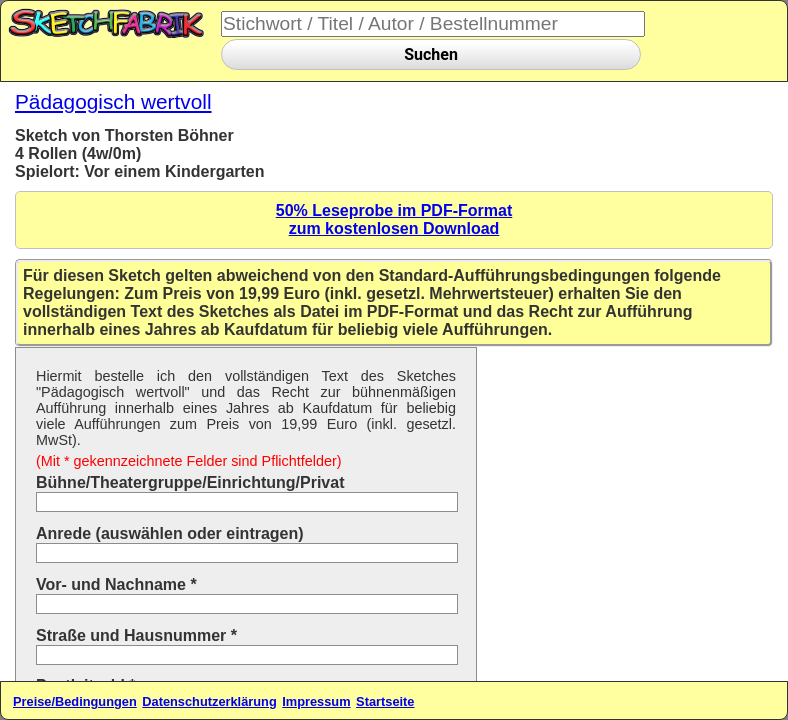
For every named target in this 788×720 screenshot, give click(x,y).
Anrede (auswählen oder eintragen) (170, 533)
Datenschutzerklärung (209, 701)
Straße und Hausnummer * (136, 635)
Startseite (385, 701)
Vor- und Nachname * (116, 584)
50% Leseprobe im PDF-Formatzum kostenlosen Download (394, 219)
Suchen (431, 54)
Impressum (316, 701)
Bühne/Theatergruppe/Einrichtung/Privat (190, 482)
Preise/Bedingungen (75, 701)
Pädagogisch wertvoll (113, 101)
